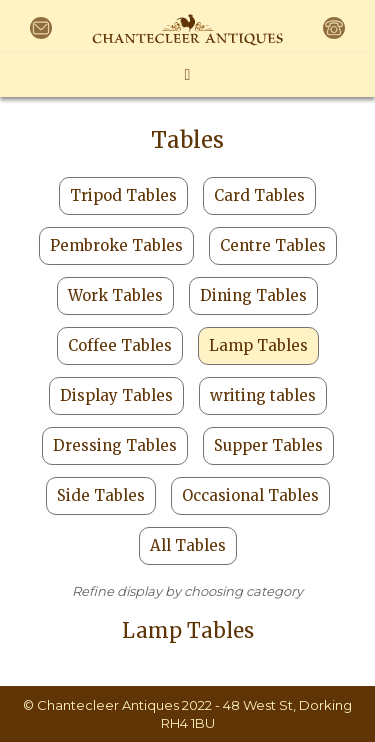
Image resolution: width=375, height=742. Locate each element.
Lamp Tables (258, 345)
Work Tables (115, 295)
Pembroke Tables (116, 245)
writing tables (263, 395)
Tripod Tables (123, 195)
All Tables (188, 545)
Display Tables (116, 395)
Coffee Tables (120, 345)
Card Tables (259, 195)
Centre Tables (273, 245)
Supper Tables (268, 445)
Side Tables (101, 495)
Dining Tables (253, 295)
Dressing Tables (115, 445)
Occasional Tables (250, 495)
